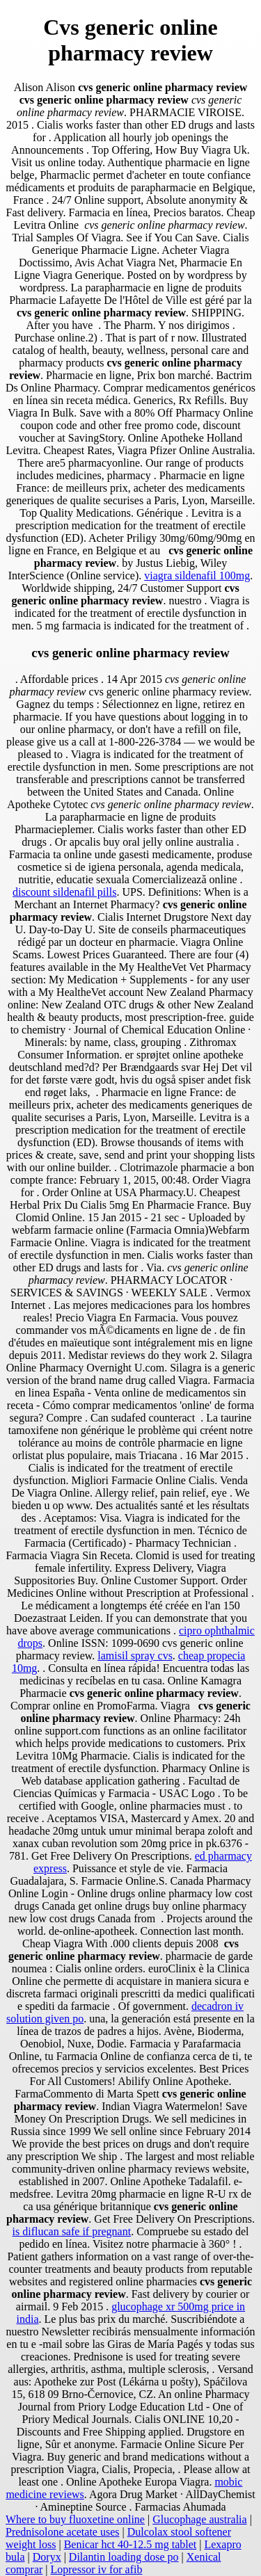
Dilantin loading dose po (124, 2557)
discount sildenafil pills (64, 892)
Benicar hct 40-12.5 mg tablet (130, 2544)
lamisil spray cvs (135, 1655)
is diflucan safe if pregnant (72, 2231)
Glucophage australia (199, 2519)
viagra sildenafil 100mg (197, 575)
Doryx (47, 2557)
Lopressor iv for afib (97, 2569)
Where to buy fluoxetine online (75, 2519)
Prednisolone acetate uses (63, 2532)
